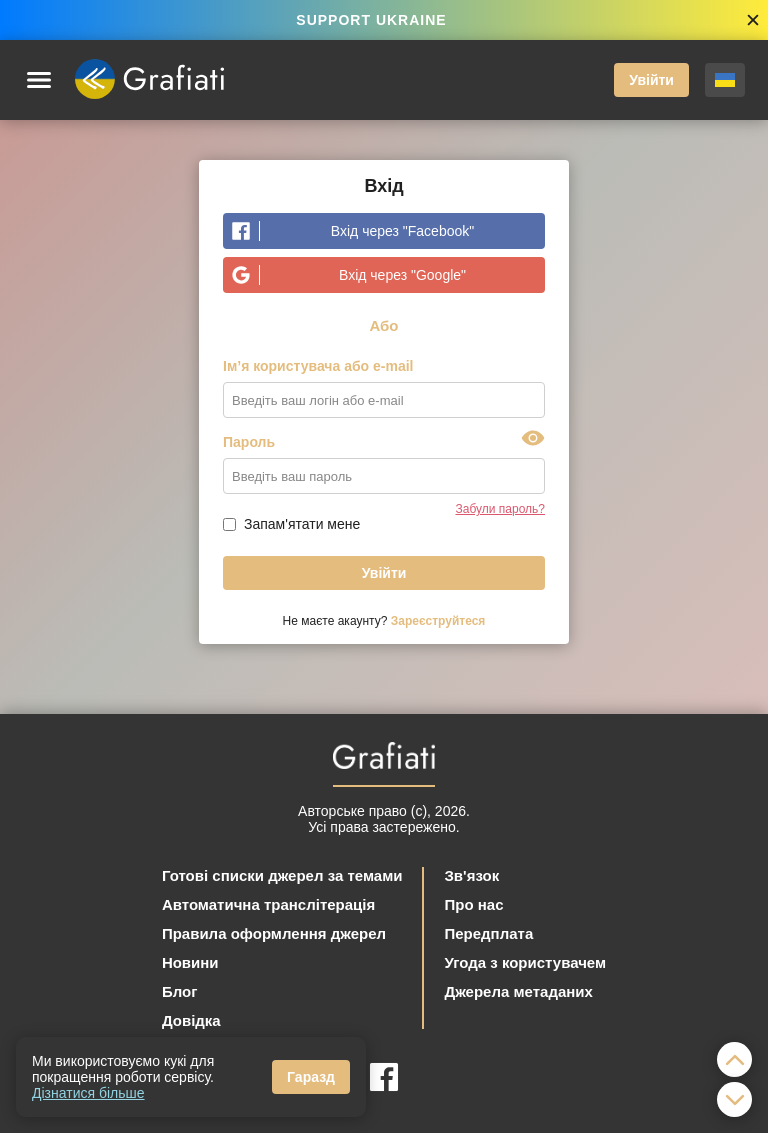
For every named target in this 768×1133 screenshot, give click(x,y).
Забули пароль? (501, 509)
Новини (190, 962)
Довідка (191, 1020)
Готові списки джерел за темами (282, 875)
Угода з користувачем (525, 962)
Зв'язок (471, 875)
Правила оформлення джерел (274, 933)
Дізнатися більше (88, 1093)
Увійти (651, 80)
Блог (180, 991)
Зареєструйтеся (438, 621)
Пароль (249, 442)
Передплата (488, 933)
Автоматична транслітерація (268, 904)
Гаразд (311, 1077)
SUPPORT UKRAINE (371, 20)
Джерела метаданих (518, 991)
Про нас (473, 904)
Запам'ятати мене (302, 524)
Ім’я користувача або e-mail (318, 366)
